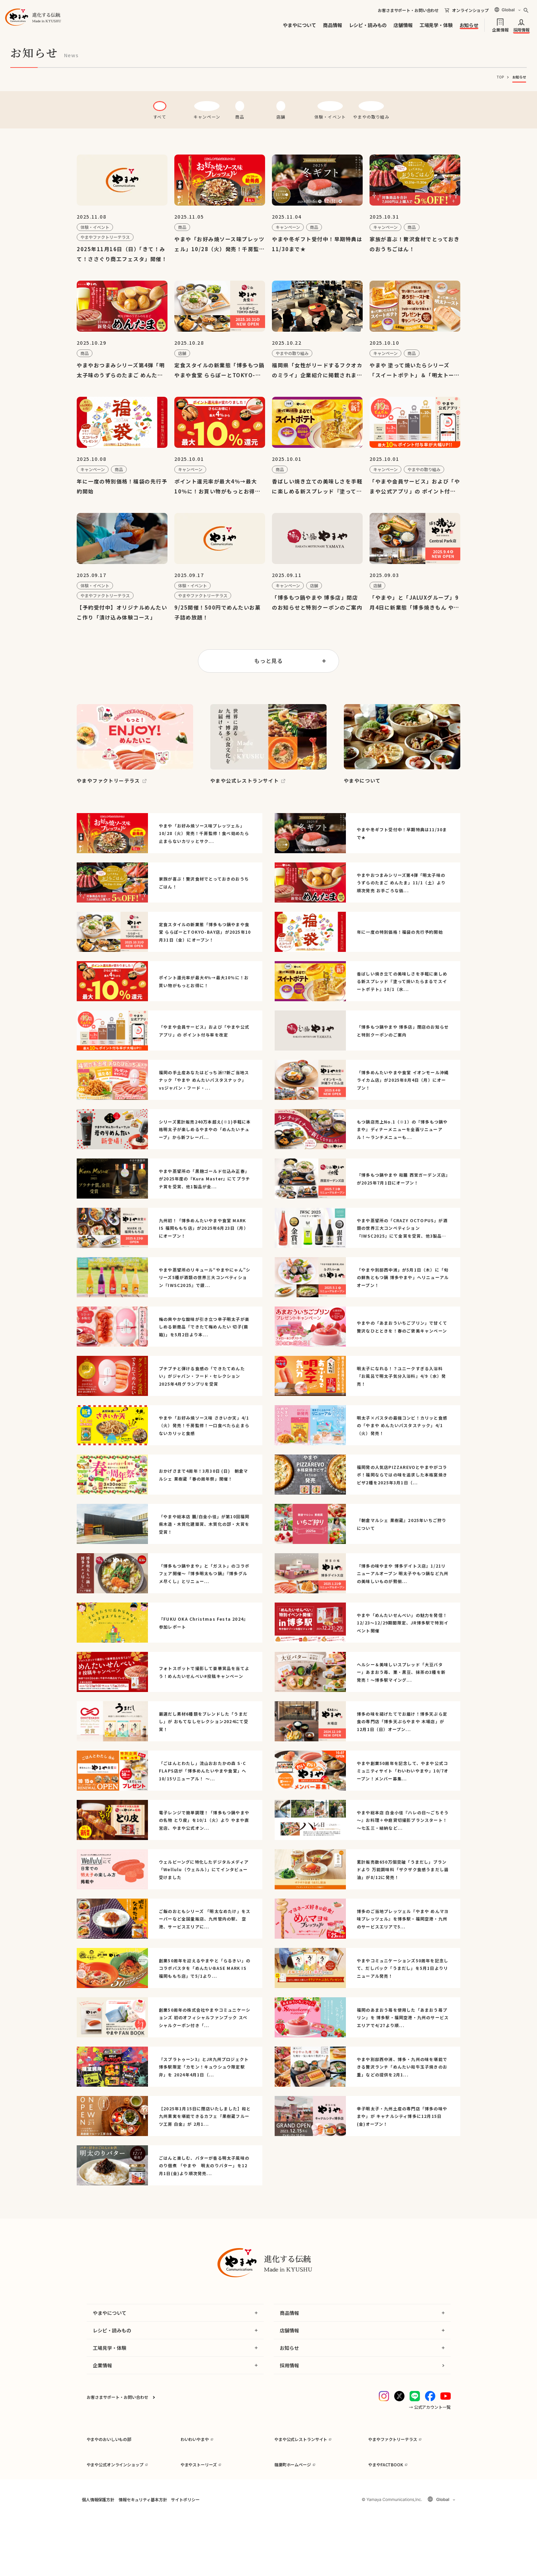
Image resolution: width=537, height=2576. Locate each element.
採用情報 (521, 29)
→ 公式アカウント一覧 (430, 2423)
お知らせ (469, 25)
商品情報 (332, 25)
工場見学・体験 (436, 25)
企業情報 (500, 29)
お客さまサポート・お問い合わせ (408, 10)
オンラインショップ (470, 10)
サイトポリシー (185, 2557)
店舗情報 (403, 25)
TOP (500, 76)
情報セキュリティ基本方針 (142, 2557)
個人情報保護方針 (98, 2557)
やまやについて (299, 25)
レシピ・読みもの (368, 25)
